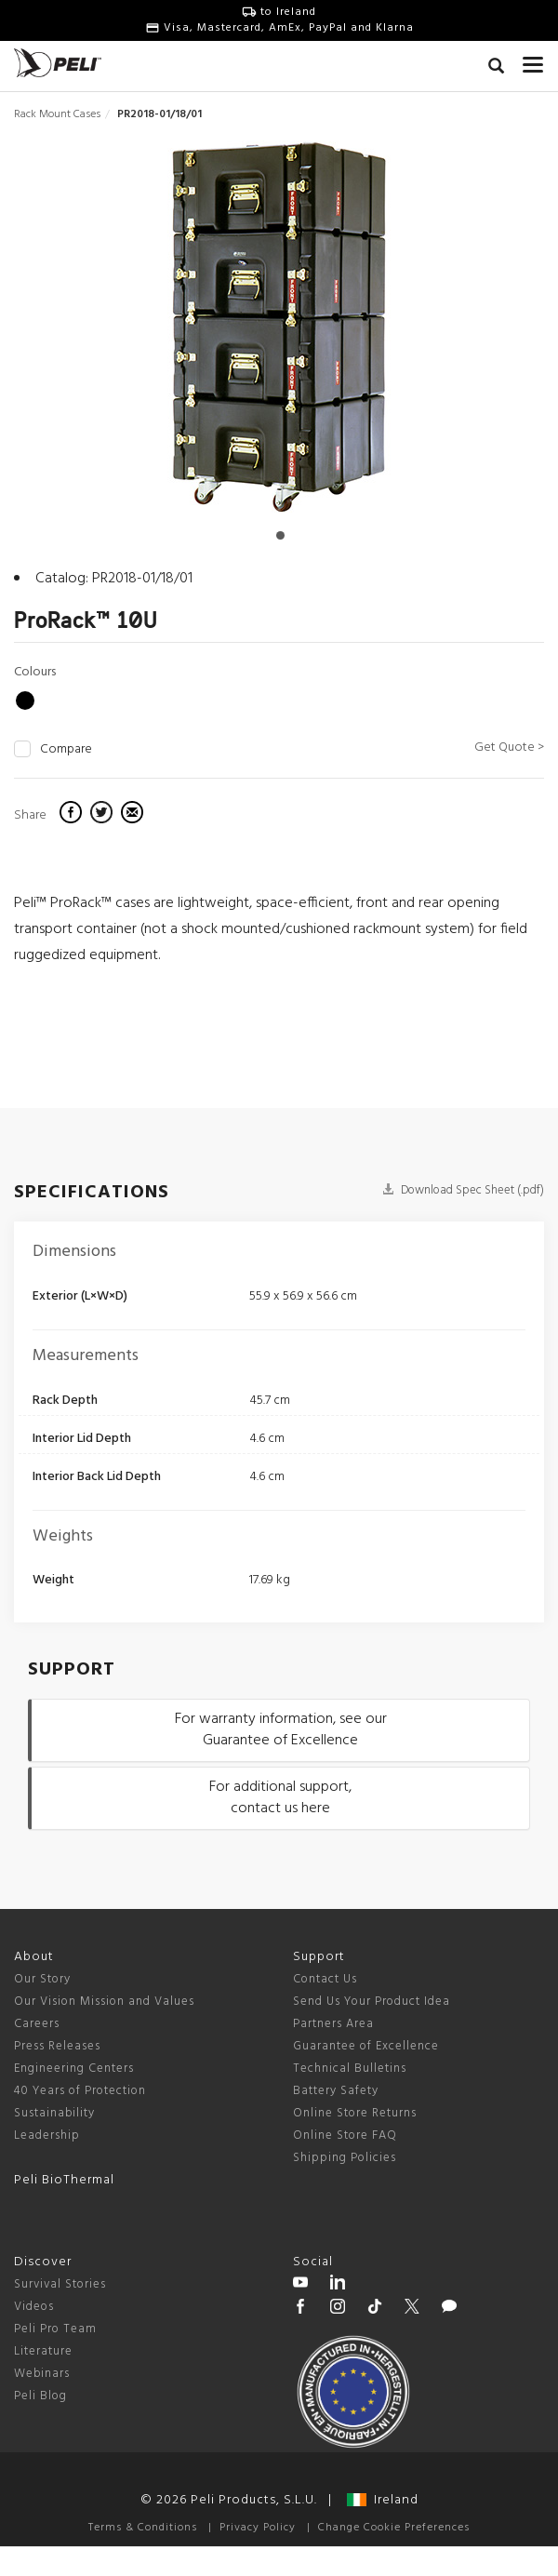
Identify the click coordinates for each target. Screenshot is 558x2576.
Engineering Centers (74, 2068)
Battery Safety (336, 2091)
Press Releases (57, 2046)
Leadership (47, 2135)
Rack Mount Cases (57, 114)
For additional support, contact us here (280, 1798)
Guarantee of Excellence (366, 2046)
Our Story (42, 1979)
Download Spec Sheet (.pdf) (463, 1190)
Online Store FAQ (345, 2135)
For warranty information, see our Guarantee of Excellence (281, 1730)
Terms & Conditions (142, 2527)
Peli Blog (40, 2396)
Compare (66, 750)
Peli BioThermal (64, 2180)
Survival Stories (60, 2284)
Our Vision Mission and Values (104, 2001)
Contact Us (325, 1979)
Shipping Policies (344, 2158)
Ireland (382, 2500)
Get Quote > (509, 747)
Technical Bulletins (349, 2068)
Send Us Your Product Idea (371, 2001)
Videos (34, 2306)
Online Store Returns (355, 2113)
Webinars (42, 2373)
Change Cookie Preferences (394, 2527)
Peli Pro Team (55, 2329)
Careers (37, 2024)
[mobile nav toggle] (533, 60)
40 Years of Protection (80, 2091)
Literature (43, 2351)
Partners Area (333, 2024)
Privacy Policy (257, 2527)
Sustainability (54, 2113)
